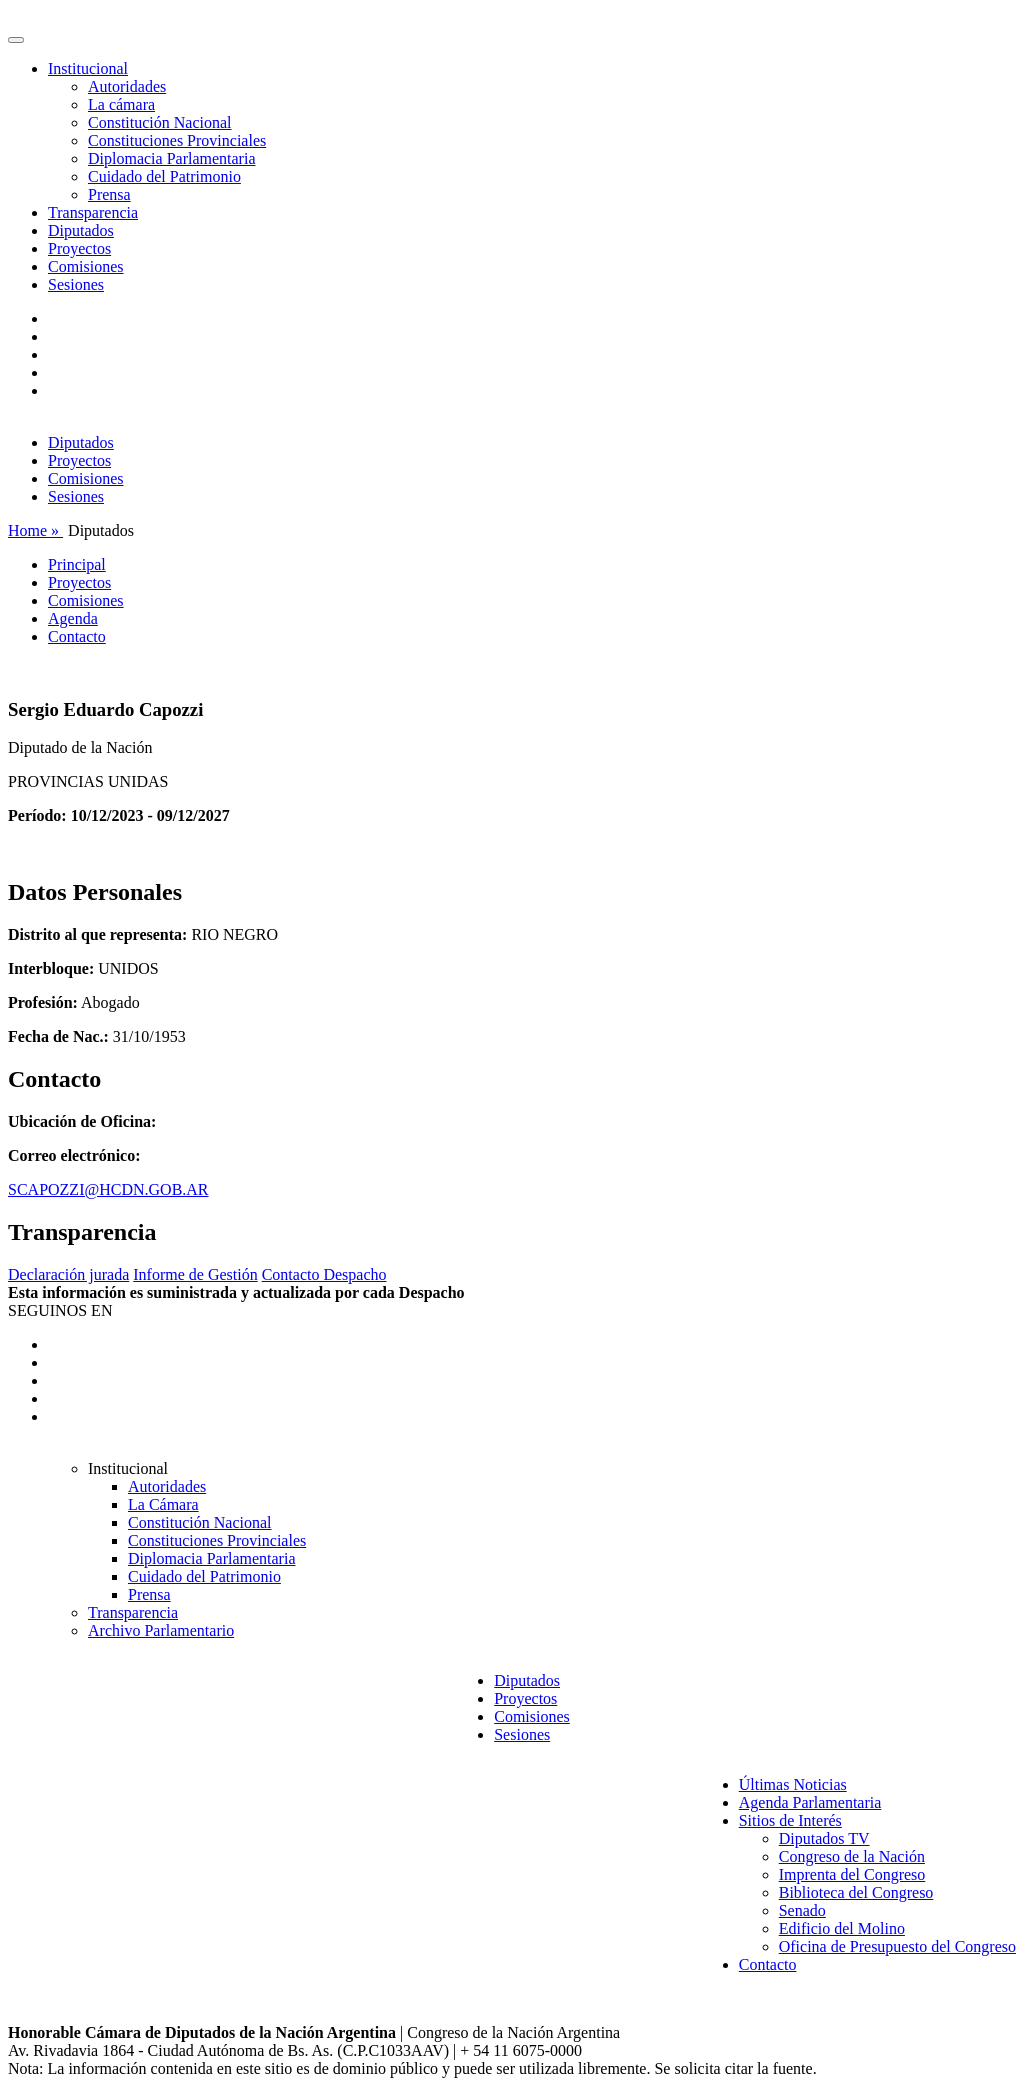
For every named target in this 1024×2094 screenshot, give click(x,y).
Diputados (81, 230)
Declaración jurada (68, 1274)
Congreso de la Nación (852, 1856)
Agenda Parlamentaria (810, 1802)
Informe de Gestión (195, 1274)
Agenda (73, 618)
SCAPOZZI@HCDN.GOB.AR (108, 1189)
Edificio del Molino (842, 1928)
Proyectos (79, 248)
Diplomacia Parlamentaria (171, 158)
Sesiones (76, 284)
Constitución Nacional (160, 122)
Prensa (109, 194)
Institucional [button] (88, 68)
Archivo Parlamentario (161, 1630)
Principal (77, 564)
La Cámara (163, 1504)
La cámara (121, 104)
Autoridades (127, 86)
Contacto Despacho (324, 1274)
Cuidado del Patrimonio (164, 176)
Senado (802, 1910)
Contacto (77, 636)
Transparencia (93, 212)
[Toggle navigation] (16, 40)
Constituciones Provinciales (177, 140)
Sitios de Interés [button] (790, 1820)
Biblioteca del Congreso (856, 1892)
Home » (35, 530)
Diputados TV (824, 1838)
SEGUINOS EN (60, 1310)
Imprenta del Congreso (852, 1874)
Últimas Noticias (793, 1784)
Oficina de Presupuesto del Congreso (897, 1946)
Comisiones (86, 266)
